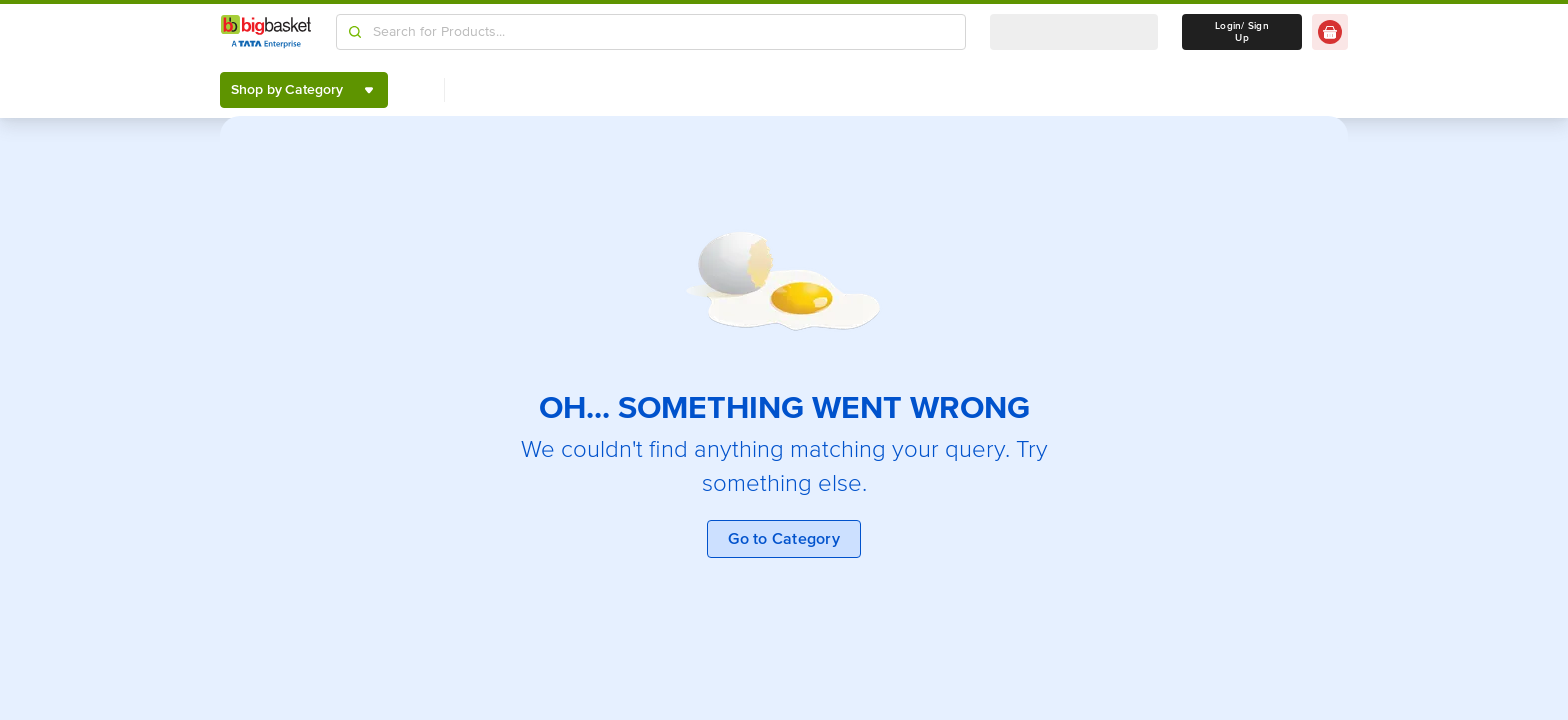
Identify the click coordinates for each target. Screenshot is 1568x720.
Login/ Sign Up (1242, 32)
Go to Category (784, 539)
